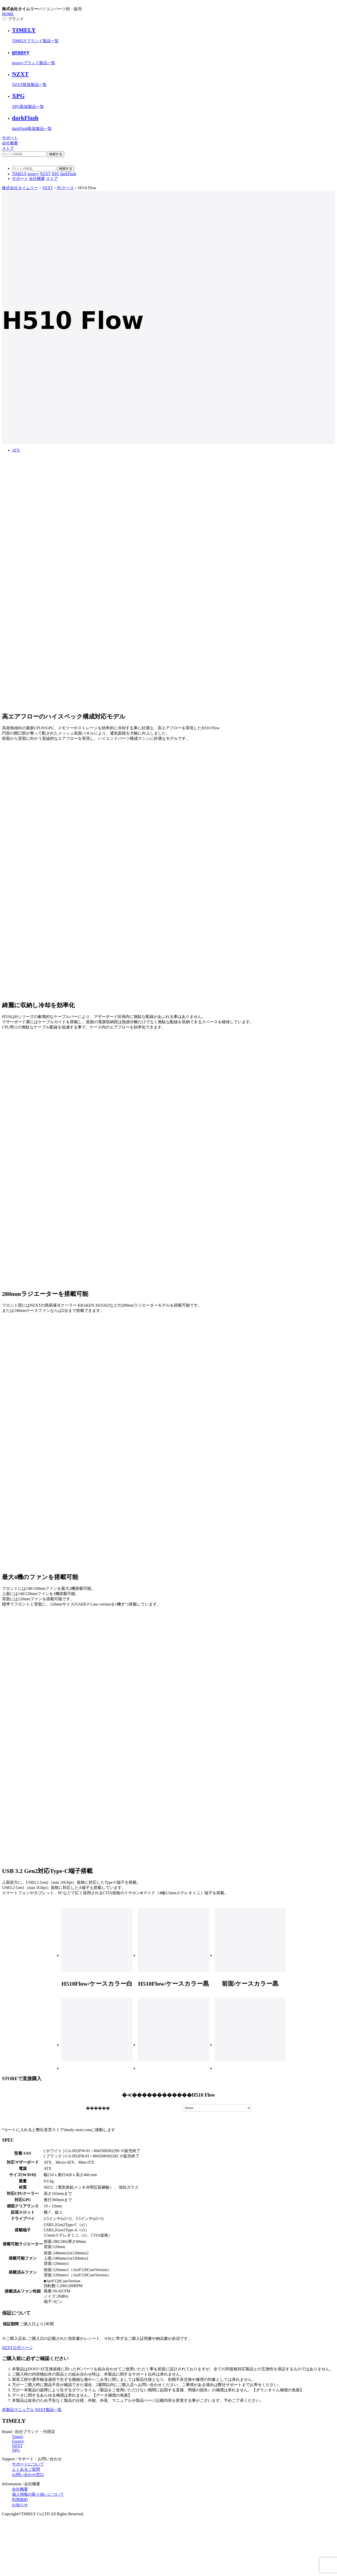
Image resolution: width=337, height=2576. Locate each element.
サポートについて (28, 2464)
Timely (17, 2437)
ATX (16, 450)
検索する (55, 154)
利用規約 (20, 2500)
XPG (16, 2450)
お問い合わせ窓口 (28, 2475)
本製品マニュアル (18, 2410)
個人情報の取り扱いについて (38, 2494)
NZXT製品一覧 (48, 2410)
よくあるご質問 (26, 2469)
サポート (10, 138)
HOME (8, 14)
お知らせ (20, 2505)
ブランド (16, 19)
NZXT (17, 2446)
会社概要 (10, 143)
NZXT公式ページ (17, 2348)
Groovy (18, 2441)
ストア (8, 148)
